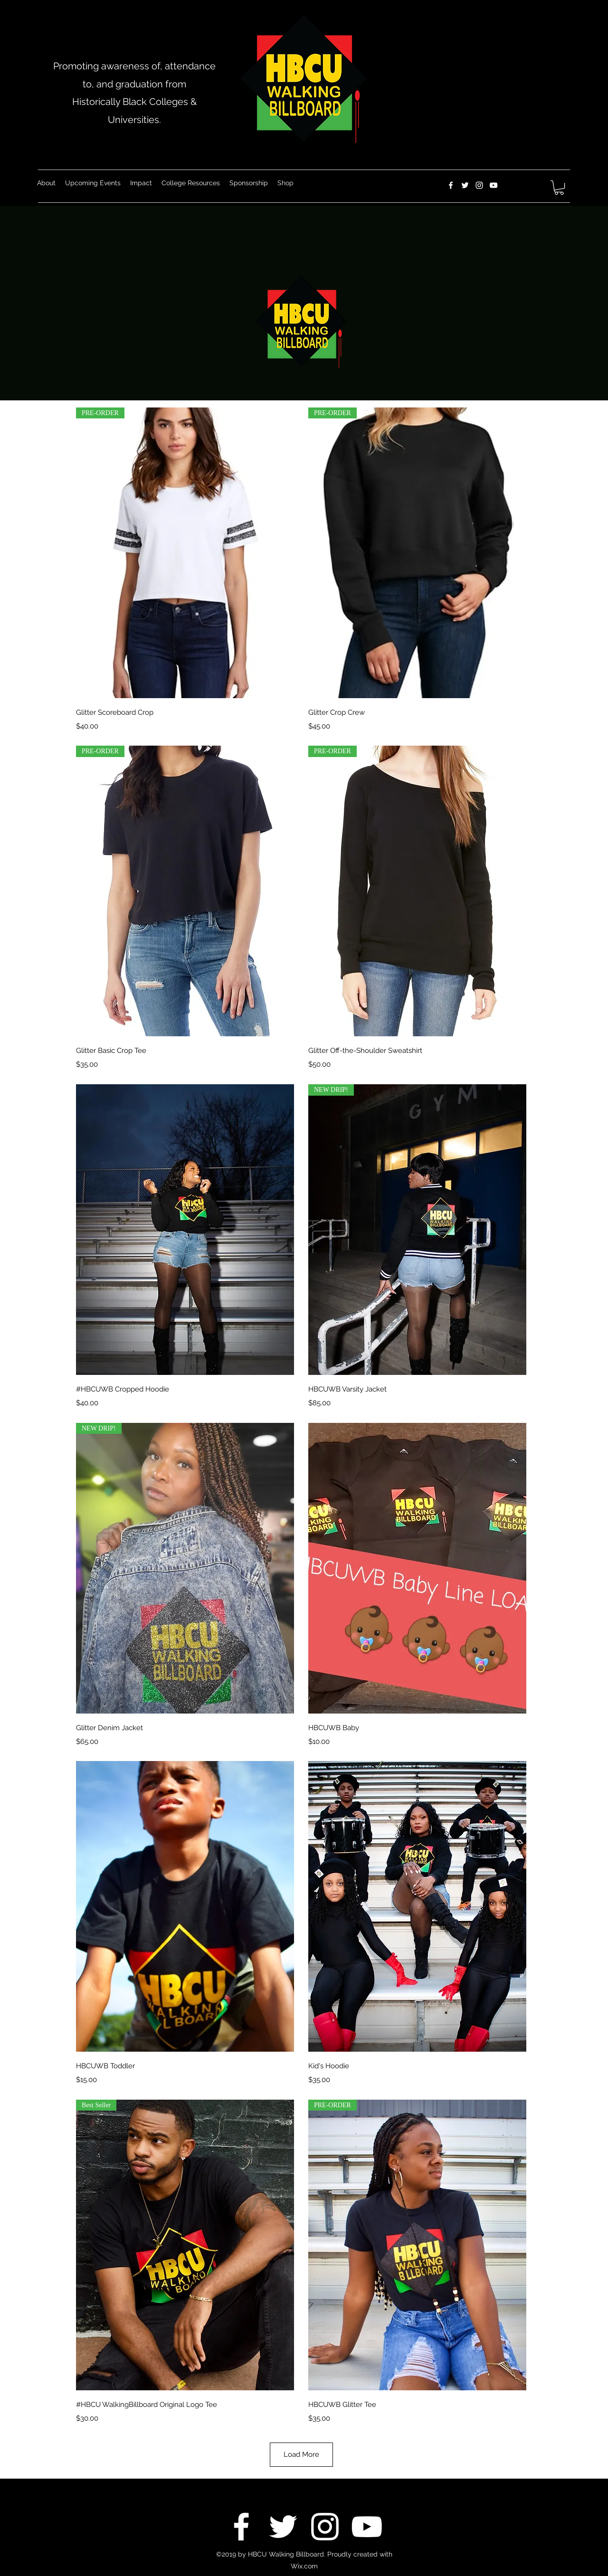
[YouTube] (493, 185)
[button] (559, 187)
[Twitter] (465, 185)
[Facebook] (451, 185)
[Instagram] (479, 185)
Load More (301, 2454)
